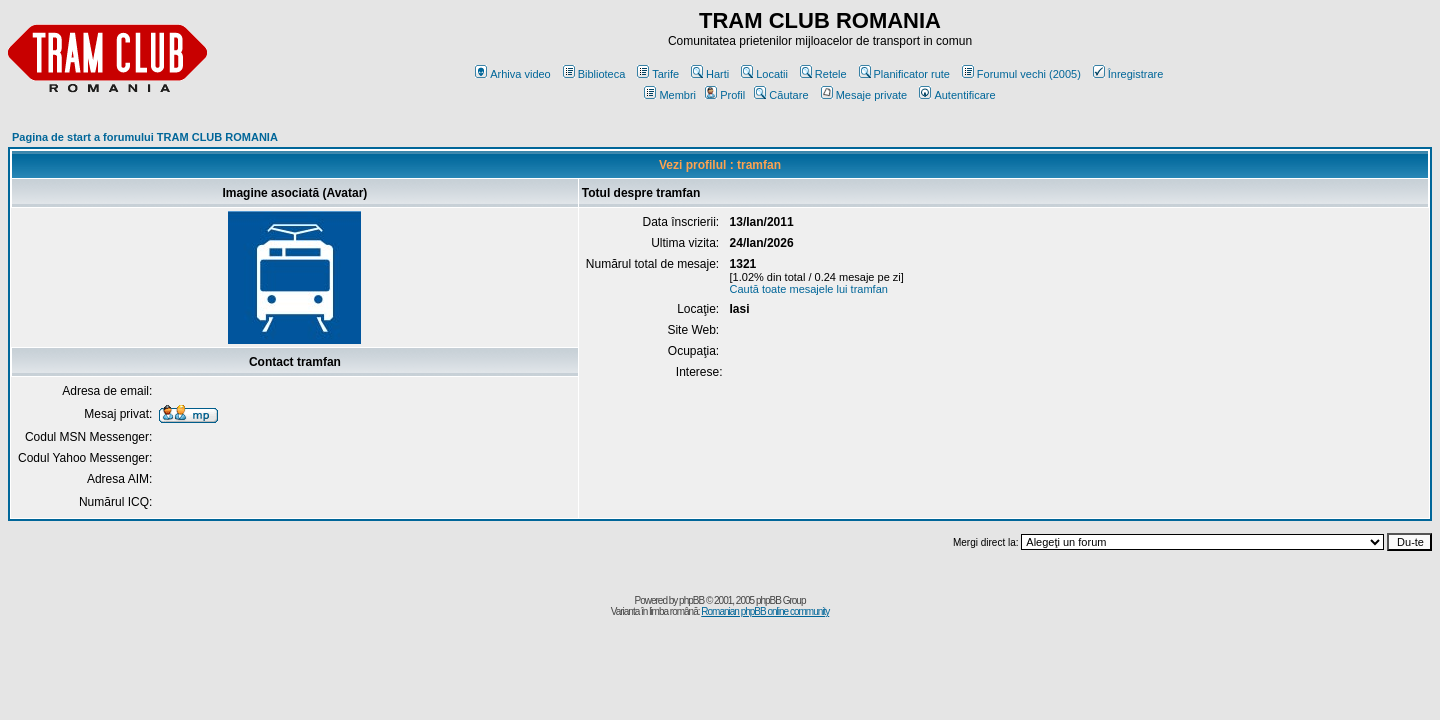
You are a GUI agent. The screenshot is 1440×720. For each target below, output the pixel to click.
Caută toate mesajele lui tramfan (809, 289)
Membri (670, 95)
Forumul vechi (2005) (1021, 74)
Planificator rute (904, 74)
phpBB (691, 600)
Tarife (658, 74)
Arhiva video (513, 74)
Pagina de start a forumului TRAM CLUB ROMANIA (145, 137)
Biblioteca (594, 74)
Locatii (764, 74)
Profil (725, 95)
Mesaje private (864, 95)
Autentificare (957, 95)
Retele (823, 74)
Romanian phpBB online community (765, 611)
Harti (710, 74)
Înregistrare (1128, 74)
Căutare (781, 95)
